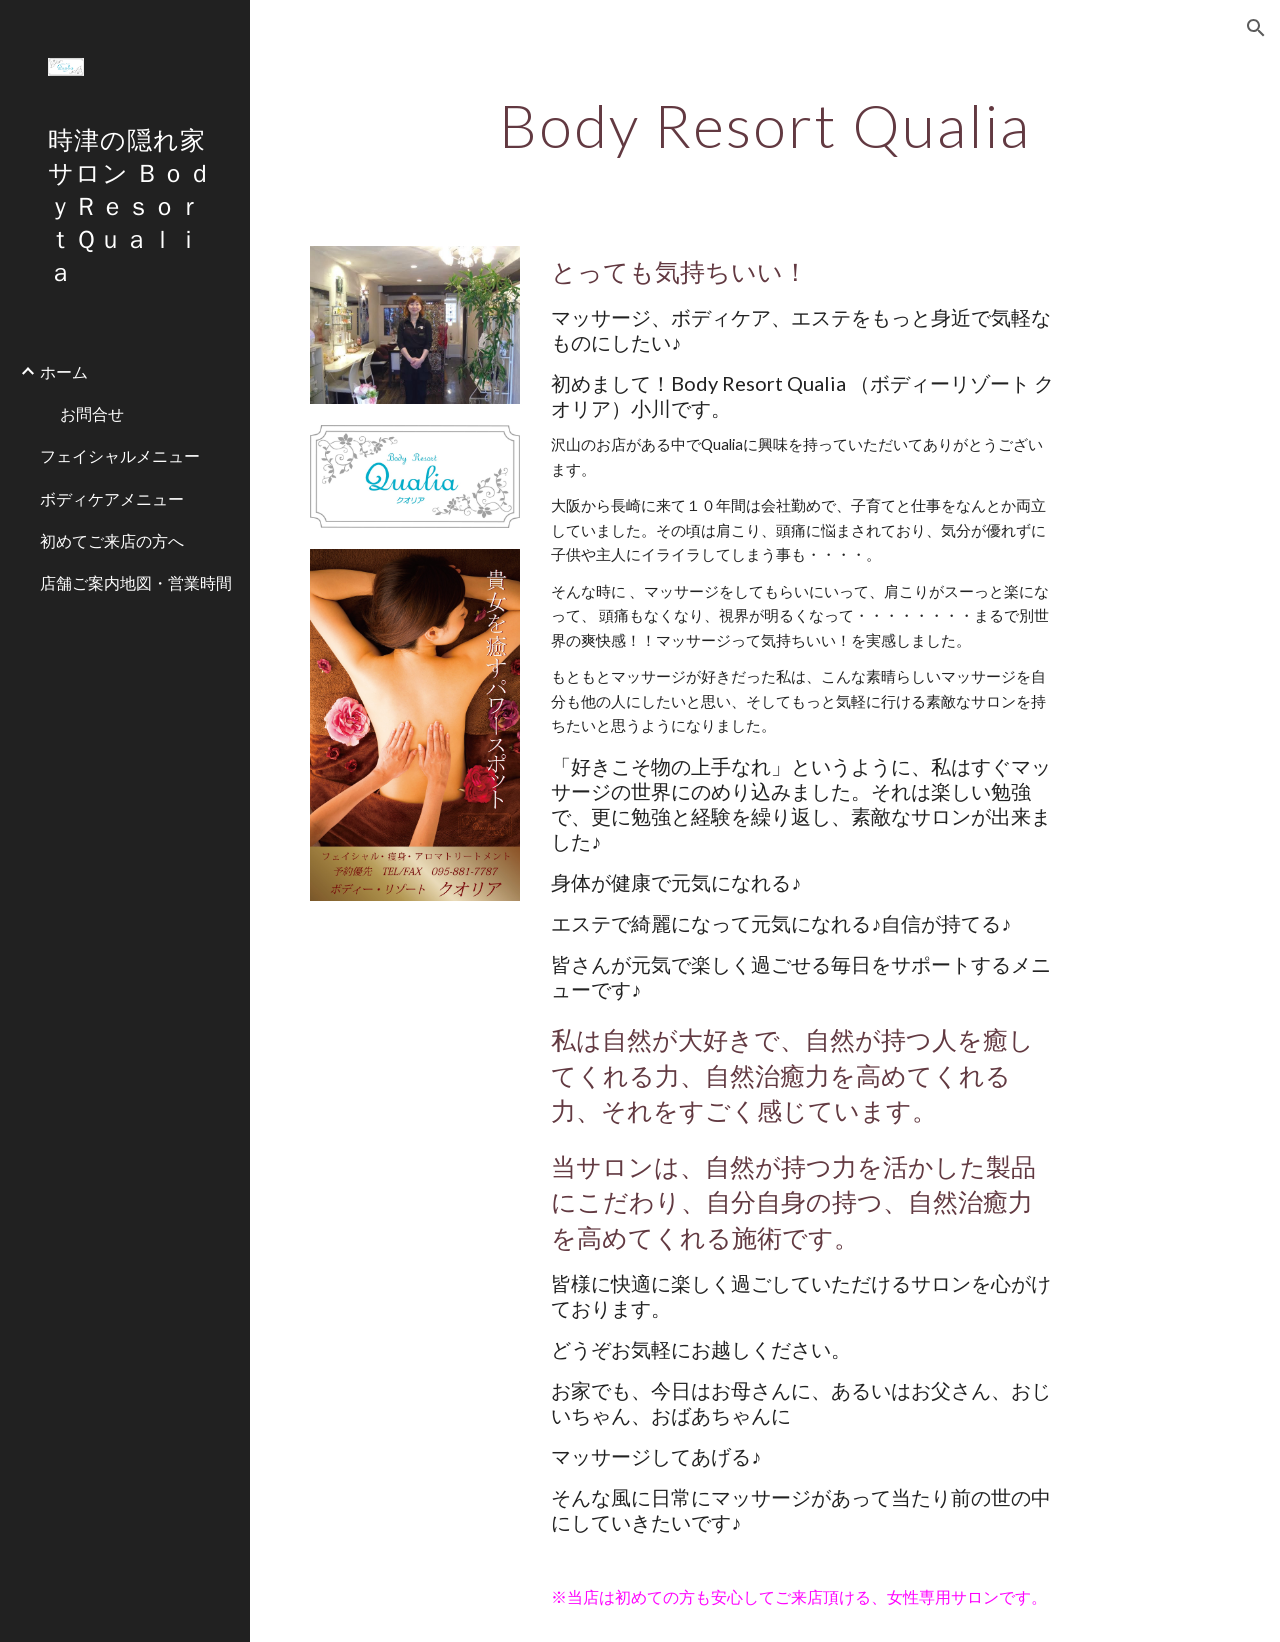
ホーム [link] (64, 371)
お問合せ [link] (92, 413)
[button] (1256, 28)
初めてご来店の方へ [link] (112, 540)
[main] (765, 125)
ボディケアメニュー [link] (112, 498)
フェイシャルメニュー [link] (120, 455)
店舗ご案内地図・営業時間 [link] (136, 582)
